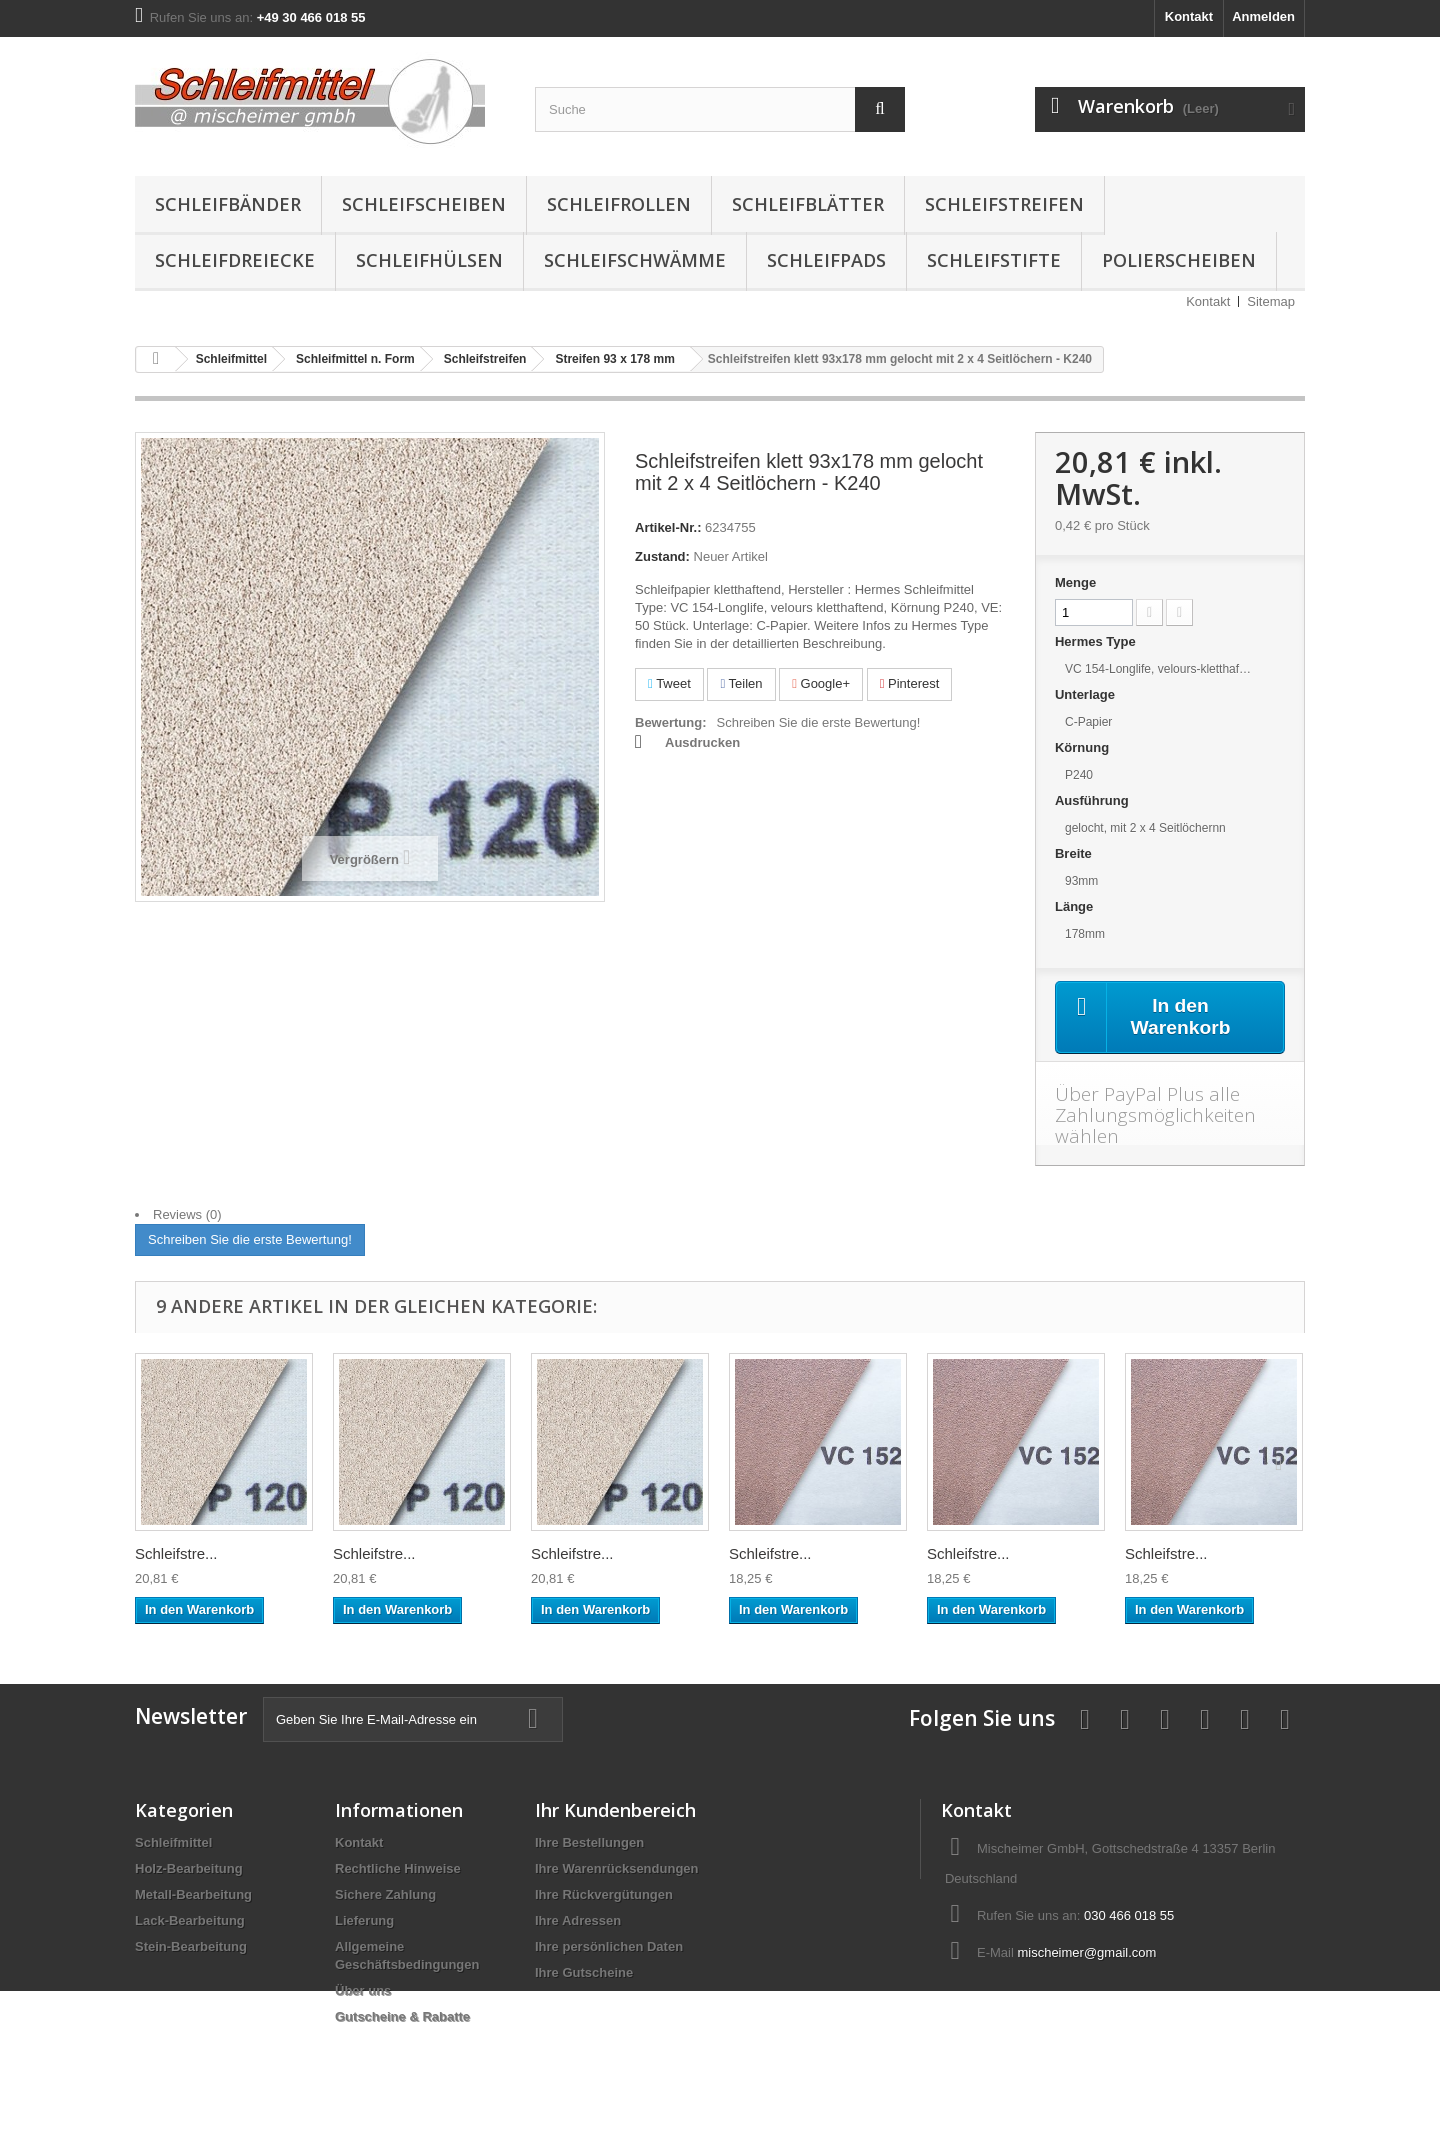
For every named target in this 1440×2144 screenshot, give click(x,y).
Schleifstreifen (1004, 204)
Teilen (741, 683)
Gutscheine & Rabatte (402, 2017)
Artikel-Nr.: (668, 527)
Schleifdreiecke (235, 260)
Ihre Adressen (578, 1921)
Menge (1075, 582)
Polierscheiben (1179, 260)
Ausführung (1093, 800)
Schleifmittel (173, 1843)
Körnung (1084, 747)
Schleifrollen (619, 204)
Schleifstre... (176, 1554)
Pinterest (910, 683)
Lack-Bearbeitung (190, 1921)
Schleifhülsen (429, 260)
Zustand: (662, 556)
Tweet (669, 683)
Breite (1075, 853)
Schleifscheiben (424, 204)
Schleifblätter (808, 204)
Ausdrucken (702, 742)
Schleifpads (826, 260)
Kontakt (1189, 16)
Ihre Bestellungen (589, 1843)
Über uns (363, 1991)
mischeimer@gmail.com (1086, 1953)
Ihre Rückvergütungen (604, 1895)
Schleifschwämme (635, 260)
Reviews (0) (187, 1215)
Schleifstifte (994, 260)
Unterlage (1087, 694)
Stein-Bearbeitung (191, 1947)
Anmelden (1263, 16)
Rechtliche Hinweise (398, 1869)
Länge (1076, 906)
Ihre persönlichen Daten (609, 1947)
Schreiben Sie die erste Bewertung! (819, 722)
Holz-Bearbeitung (189, 1869)
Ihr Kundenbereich (615, 1811)
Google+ (821, 683)
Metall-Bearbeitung (193, 1895)
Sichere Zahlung (385, 1895)
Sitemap (1271, 301)
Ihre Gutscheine (584, 1973)
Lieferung (364, 1921)
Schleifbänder (228, 204)
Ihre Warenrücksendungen (617, 1869)
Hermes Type (1097, 641)
